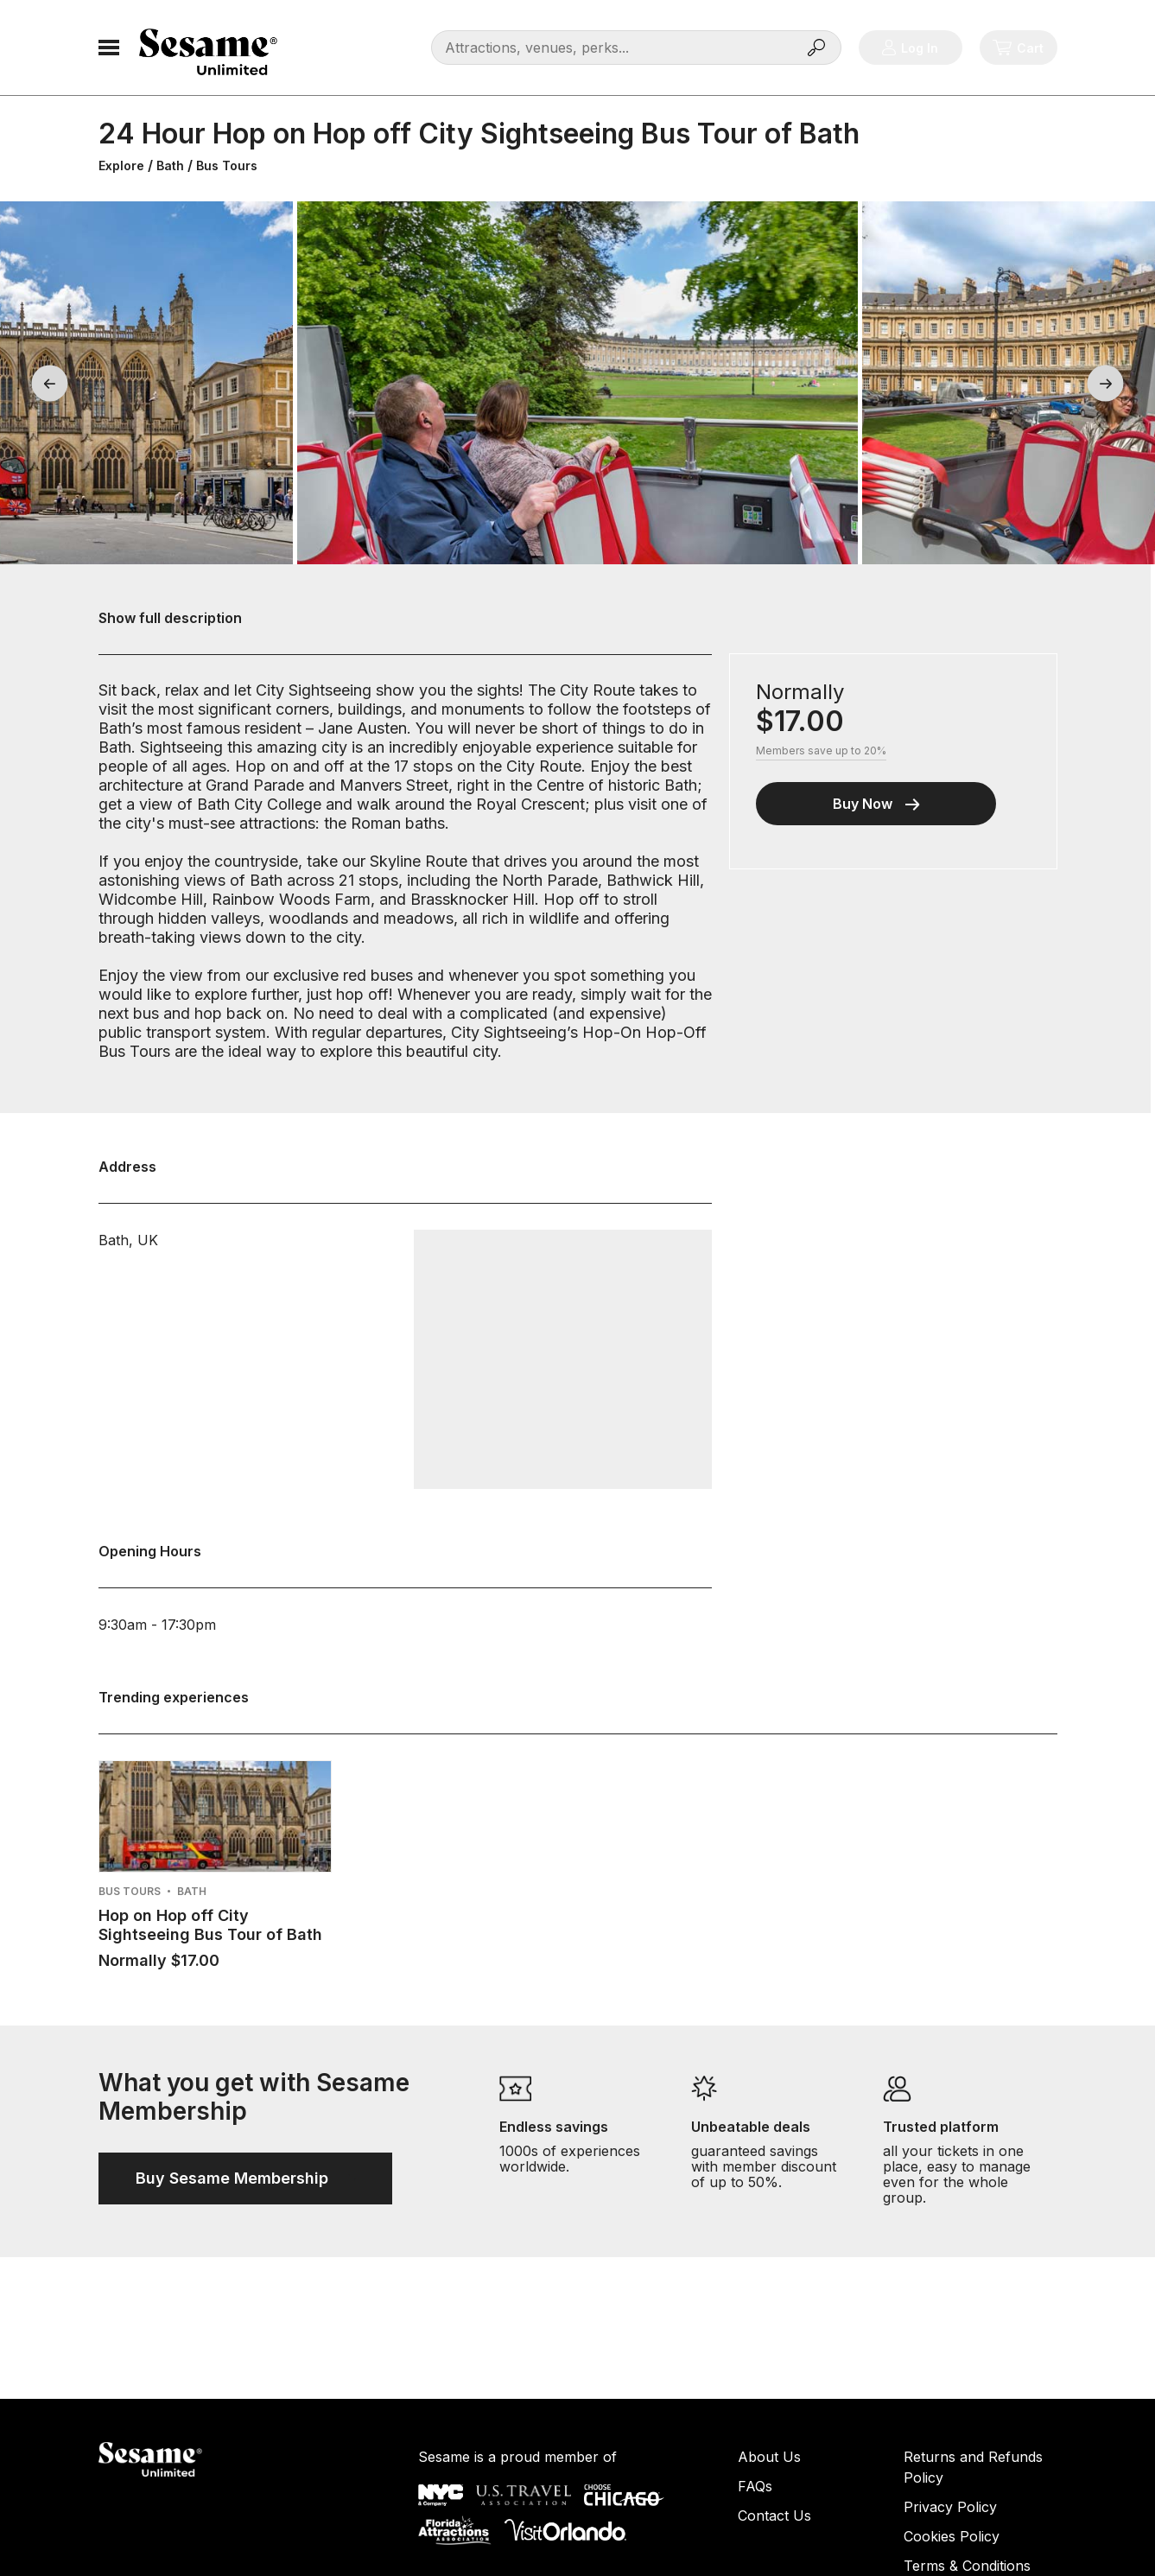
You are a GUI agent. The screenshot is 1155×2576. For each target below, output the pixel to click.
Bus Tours (226, 165)
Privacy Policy (950, 2507)
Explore (121, 165)
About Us (769, 2456)
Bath (170, 165)
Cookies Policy (952, 2536)
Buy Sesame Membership (245, 2178)
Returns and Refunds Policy (973, 2467)
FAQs (755, 2486)
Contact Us (774, 2515)
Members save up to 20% (821, 751)
